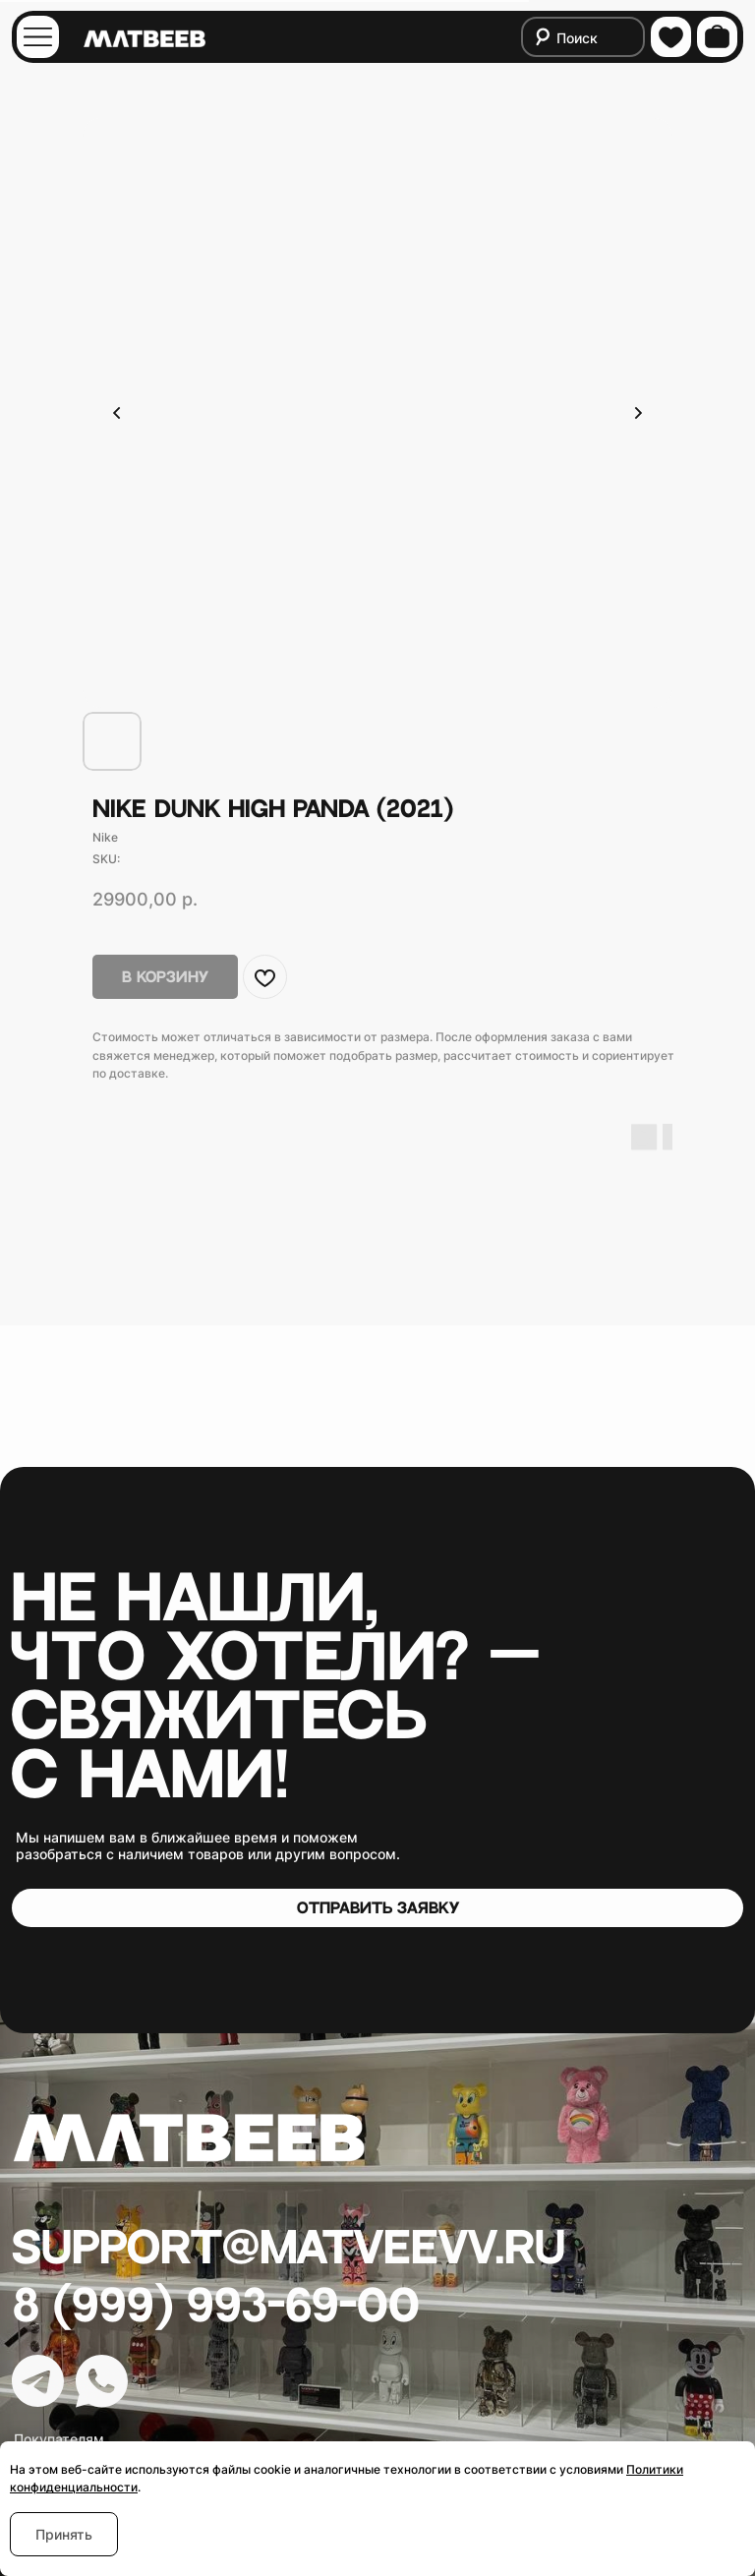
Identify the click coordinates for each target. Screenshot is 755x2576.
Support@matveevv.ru (288, 2249)
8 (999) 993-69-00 (216, 2307)
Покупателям (59, 2438)
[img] (38, 37)
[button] (377, 1907)
